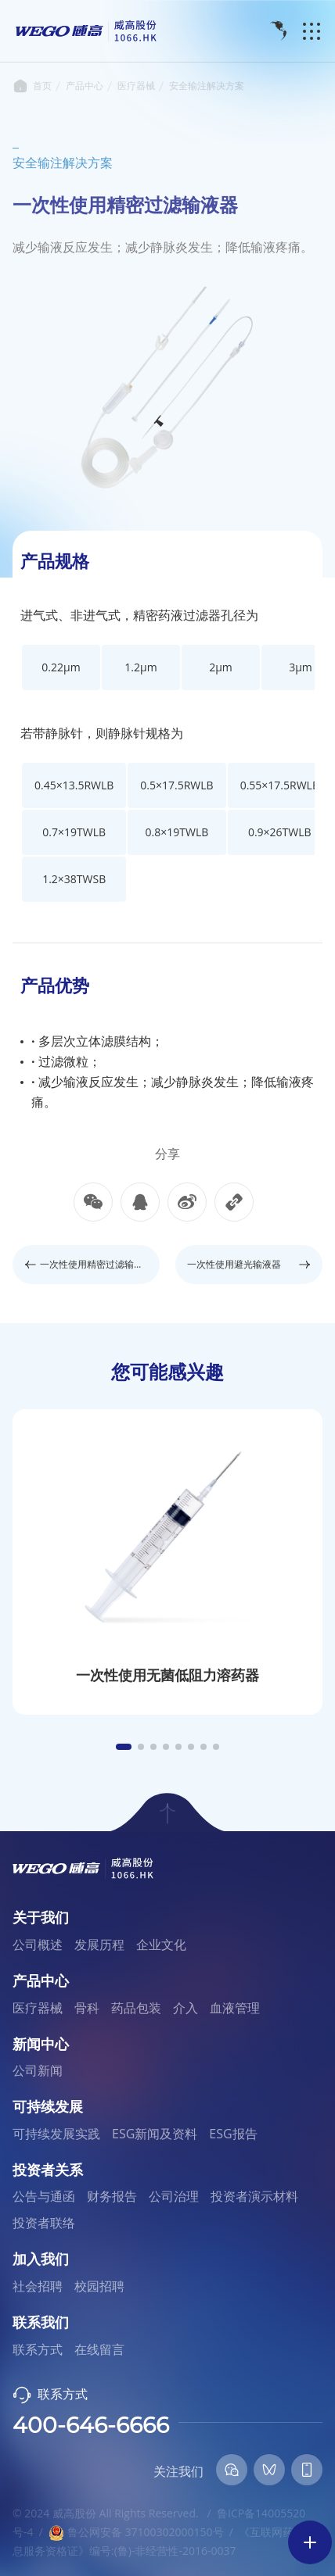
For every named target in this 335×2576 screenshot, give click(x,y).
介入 (185, 2007)
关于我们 (41, 1918)
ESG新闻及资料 (154, 2133)
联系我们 (41, 2322)
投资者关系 (48, 2170)
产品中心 (84, 85)
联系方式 (38, 2349)
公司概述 (38, 1944)
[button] (123, 1747)
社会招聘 (38, 2286)
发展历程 (99, 1944)
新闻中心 (41, 2044)
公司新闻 (38, 2070)
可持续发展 (48, 2107)
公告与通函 (44, 2196)
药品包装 (136, 2007)
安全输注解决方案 (206, 85)
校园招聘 (99, 2286)
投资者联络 (44, 2222)
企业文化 (161, 1944)
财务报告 (112, 2196)
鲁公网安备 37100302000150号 (136, 2531)
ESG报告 (233, 2133)
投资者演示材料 (254, 2196)
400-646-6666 (91, 2425)
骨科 (86, 2007)
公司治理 (174, 2196)
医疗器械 (136, 85)
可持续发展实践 (56, 2133)
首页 (20, 86)
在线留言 (99, 2349)
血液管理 (235, 2007)
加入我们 (41, 2259)
